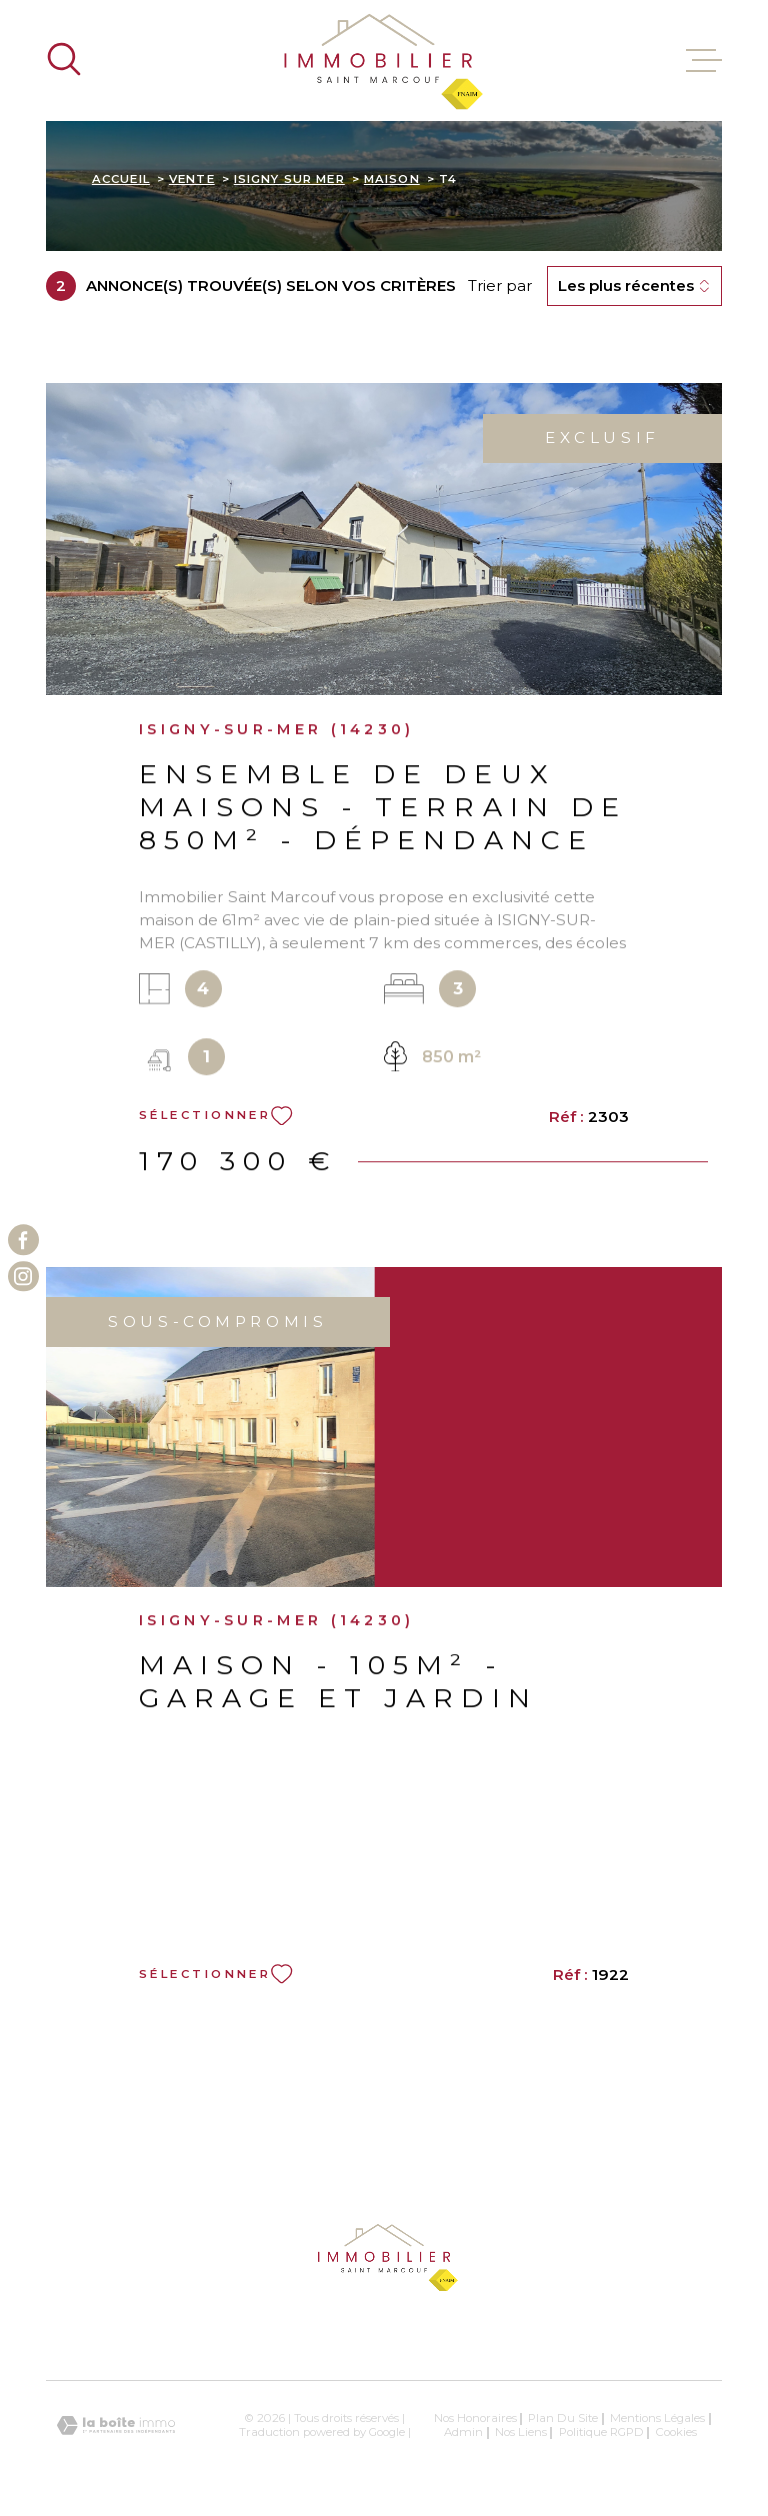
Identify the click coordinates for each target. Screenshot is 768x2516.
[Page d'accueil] (384, 60)
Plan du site (563, 2418)
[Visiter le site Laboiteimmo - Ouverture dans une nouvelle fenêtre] (116, 2425)
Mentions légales (657, 2418)
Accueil (121, 179)
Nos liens (521, 2432)
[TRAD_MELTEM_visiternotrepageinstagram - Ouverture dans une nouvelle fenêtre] (23, 1276)
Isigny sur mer (289, 179)
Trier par (500, 286)
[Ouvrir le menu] (704, 61)
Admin (463, 2432)
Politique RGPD (601, 2432)
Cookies (676, 2432)
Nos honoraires (475, 2418)
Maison (392, 179)
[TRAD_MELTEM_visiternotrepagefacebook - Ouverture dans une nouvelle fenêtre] (23, 1239)
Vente (192, 179)
